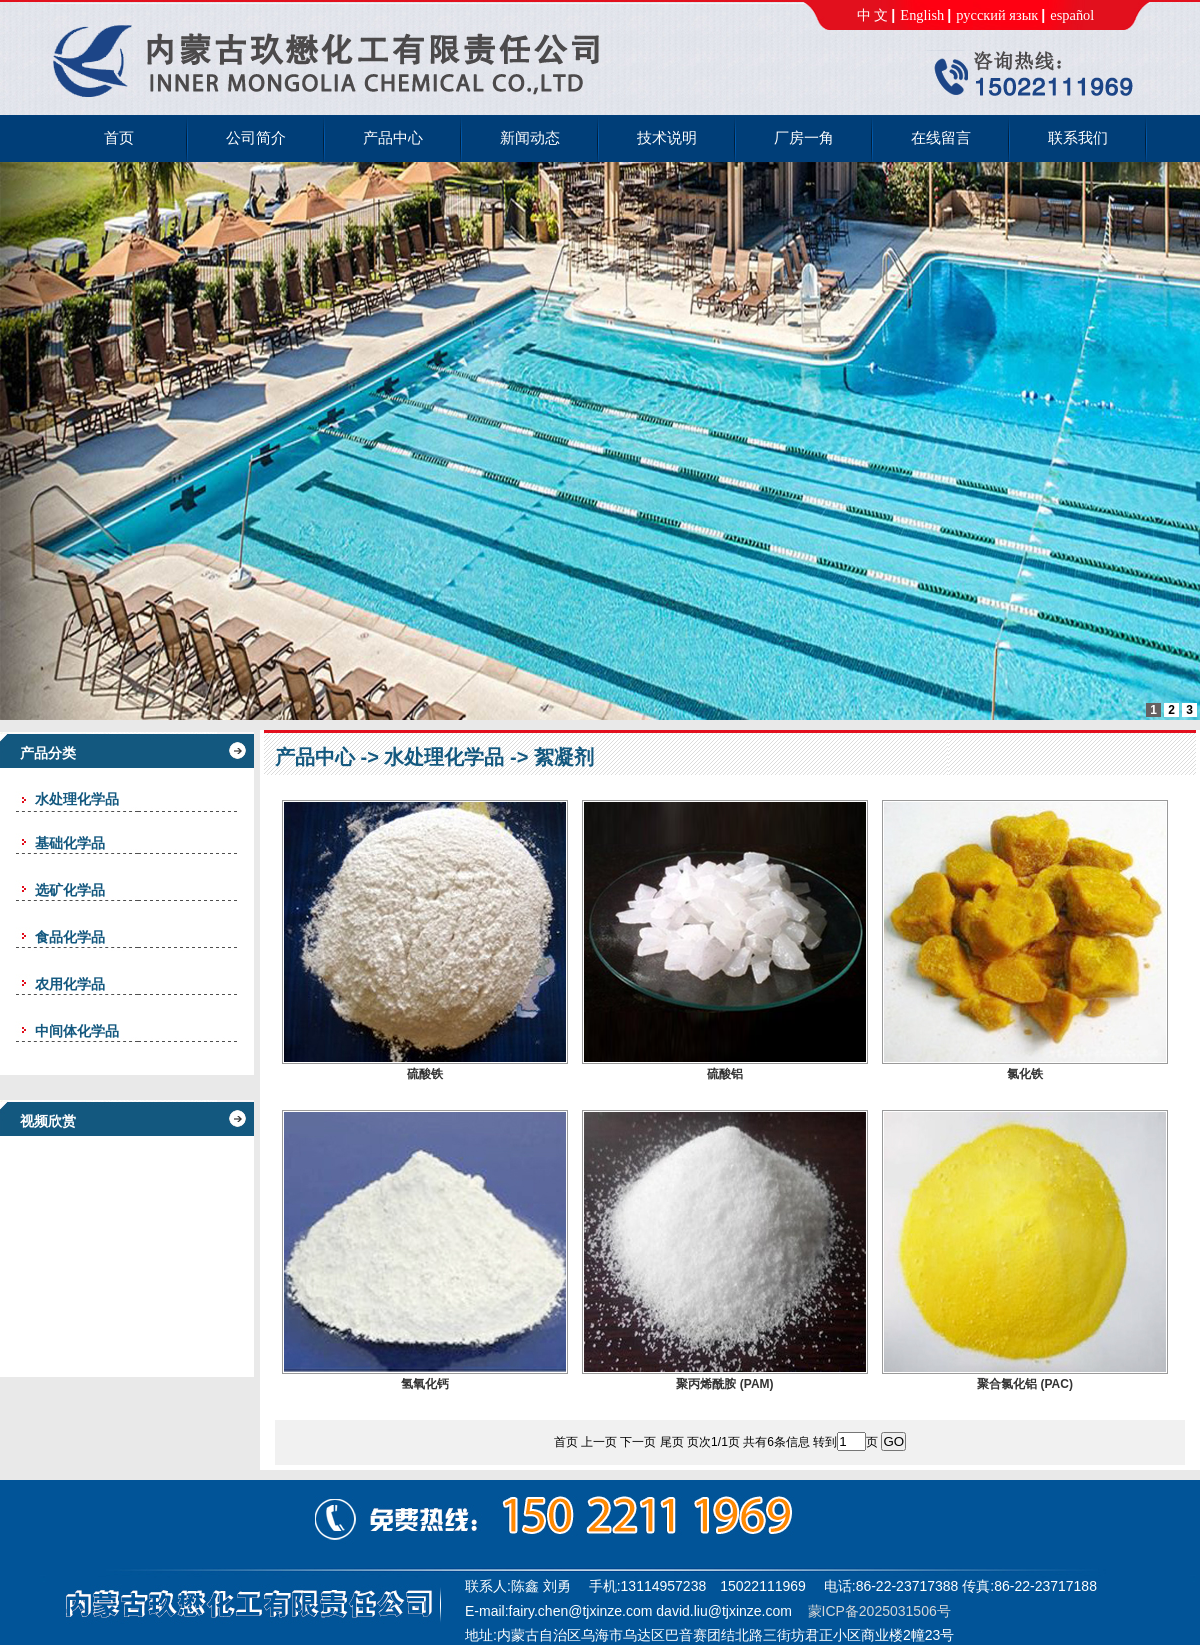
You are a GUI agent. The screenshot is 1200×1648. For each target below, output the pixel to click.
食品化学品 (70, 937)
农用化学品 (70, 984)
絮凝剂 (564, 757)
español (1072, 15)
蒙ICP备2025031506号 (879, 1611)
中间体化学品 (77, 1031)
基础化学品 (70, 843)
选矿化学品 (70, 890)
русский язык (997, 15)
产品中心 (315, 757)
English (922, 15)
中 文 (873, 15)
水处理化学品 (444, 757)
